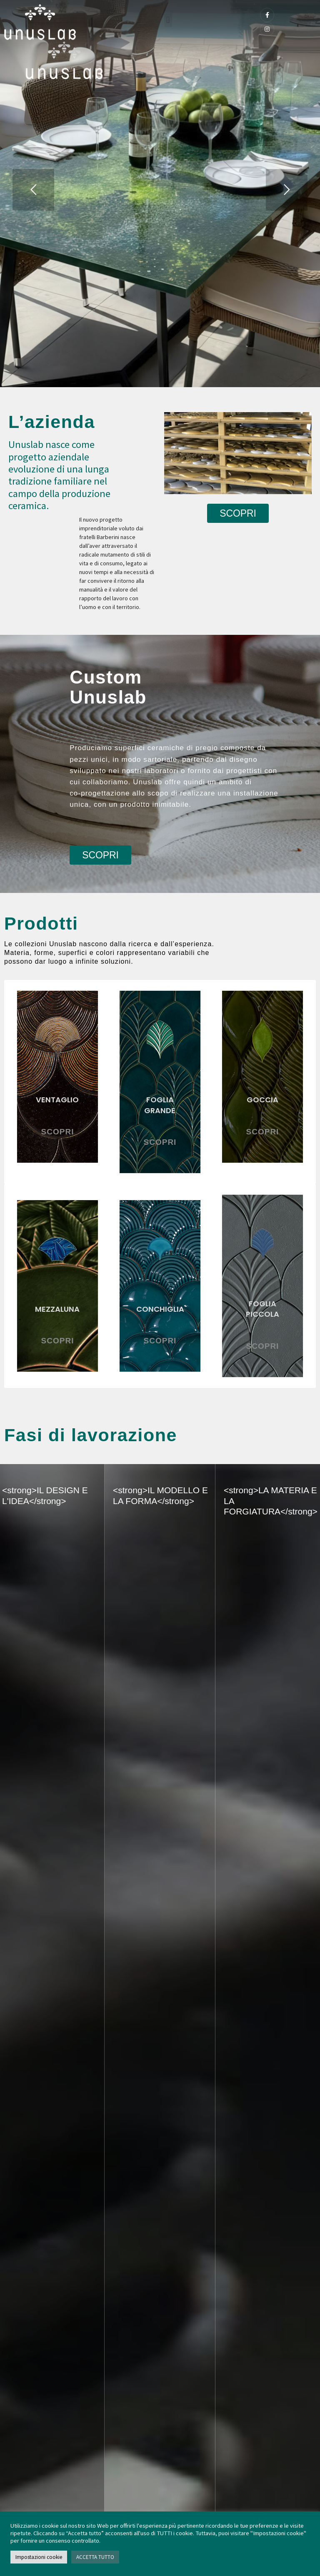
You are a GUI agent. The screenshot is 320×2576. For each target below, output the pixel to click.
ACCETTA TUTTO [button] (95, 2557)
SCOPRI (57, 1131)
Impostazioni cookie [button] (38, 2557)
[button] (168, 20)
